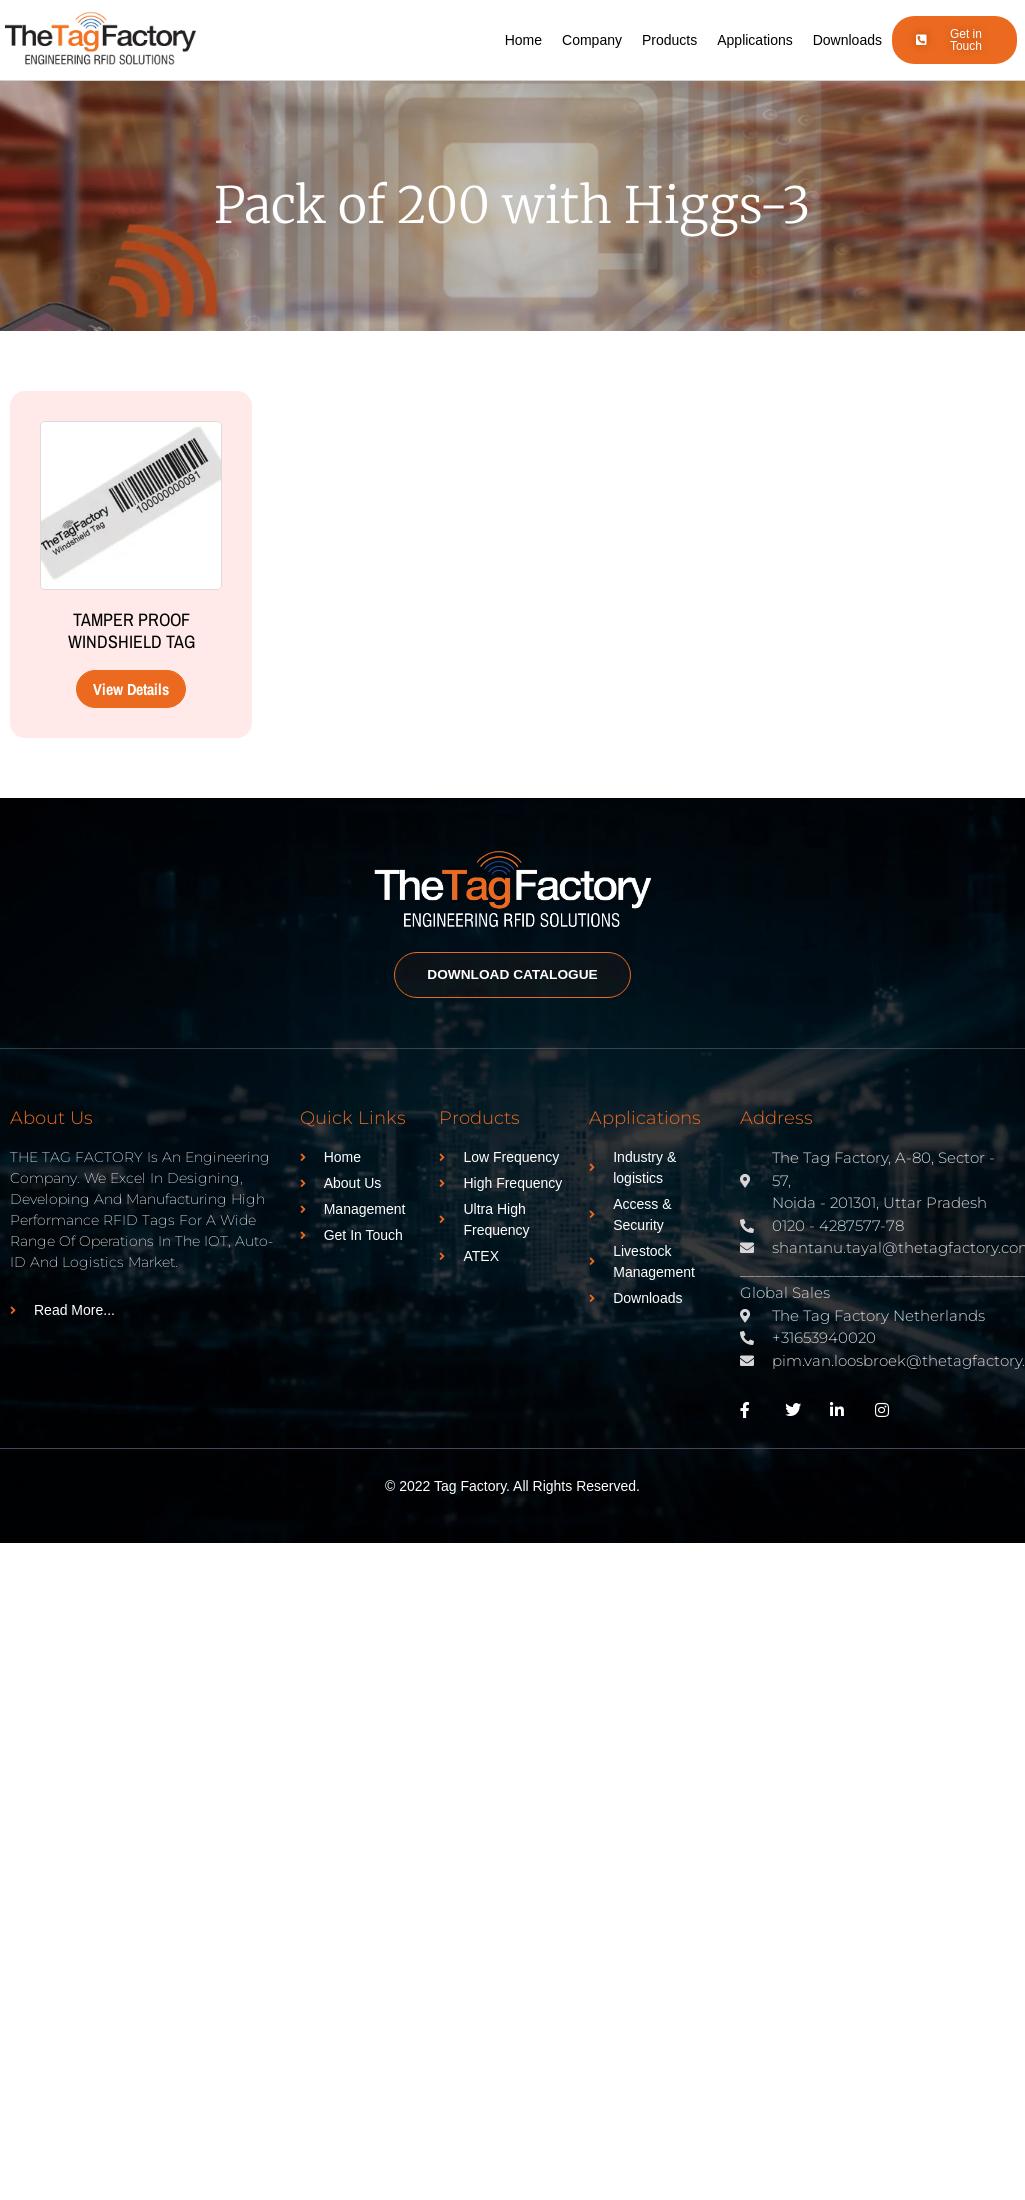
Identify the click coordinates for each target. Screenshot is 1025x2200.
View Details (131, 689)
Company (592, 40)
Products (669, 40)
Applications (755, 40)
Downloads (847, 40)
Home (523, 40)
